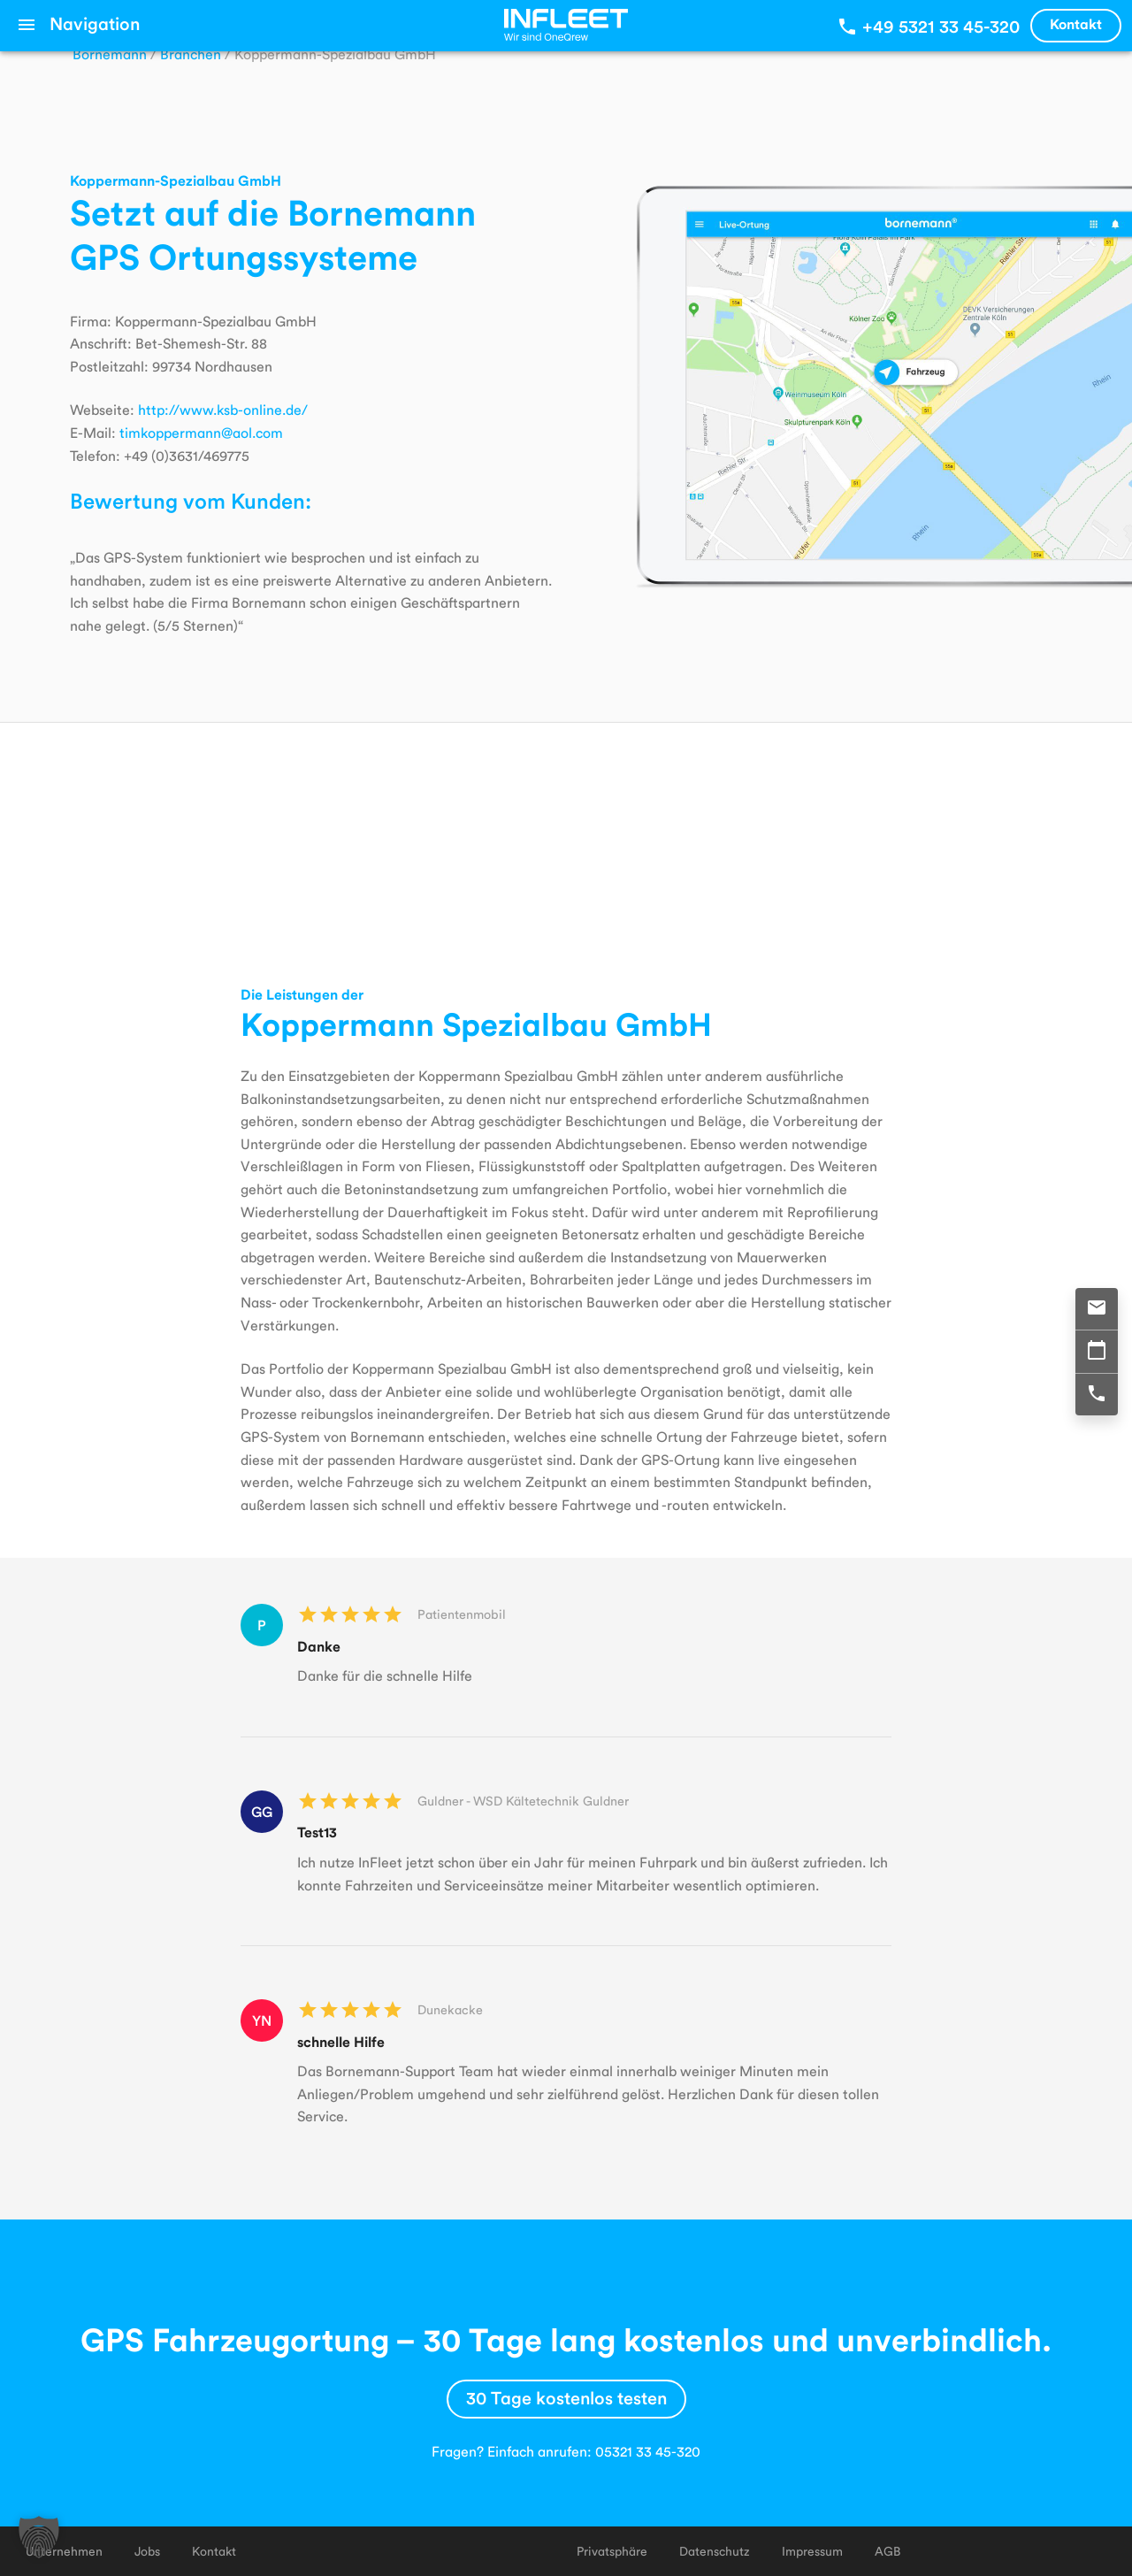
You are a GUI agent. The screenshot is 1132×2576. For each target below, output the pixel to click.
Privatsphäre (612, 2550)
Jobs (147, 2550)
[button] (39, 2537)
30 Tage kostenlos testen (566, 2397)
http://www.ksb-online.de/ (223, 409)
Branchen (190, 53)
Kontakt (1076, 23)
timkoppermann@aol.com (201, 432)
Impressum (812, 2550)
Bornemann (110, 53)
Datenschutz (714, 2550)
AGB (887, 2550)
